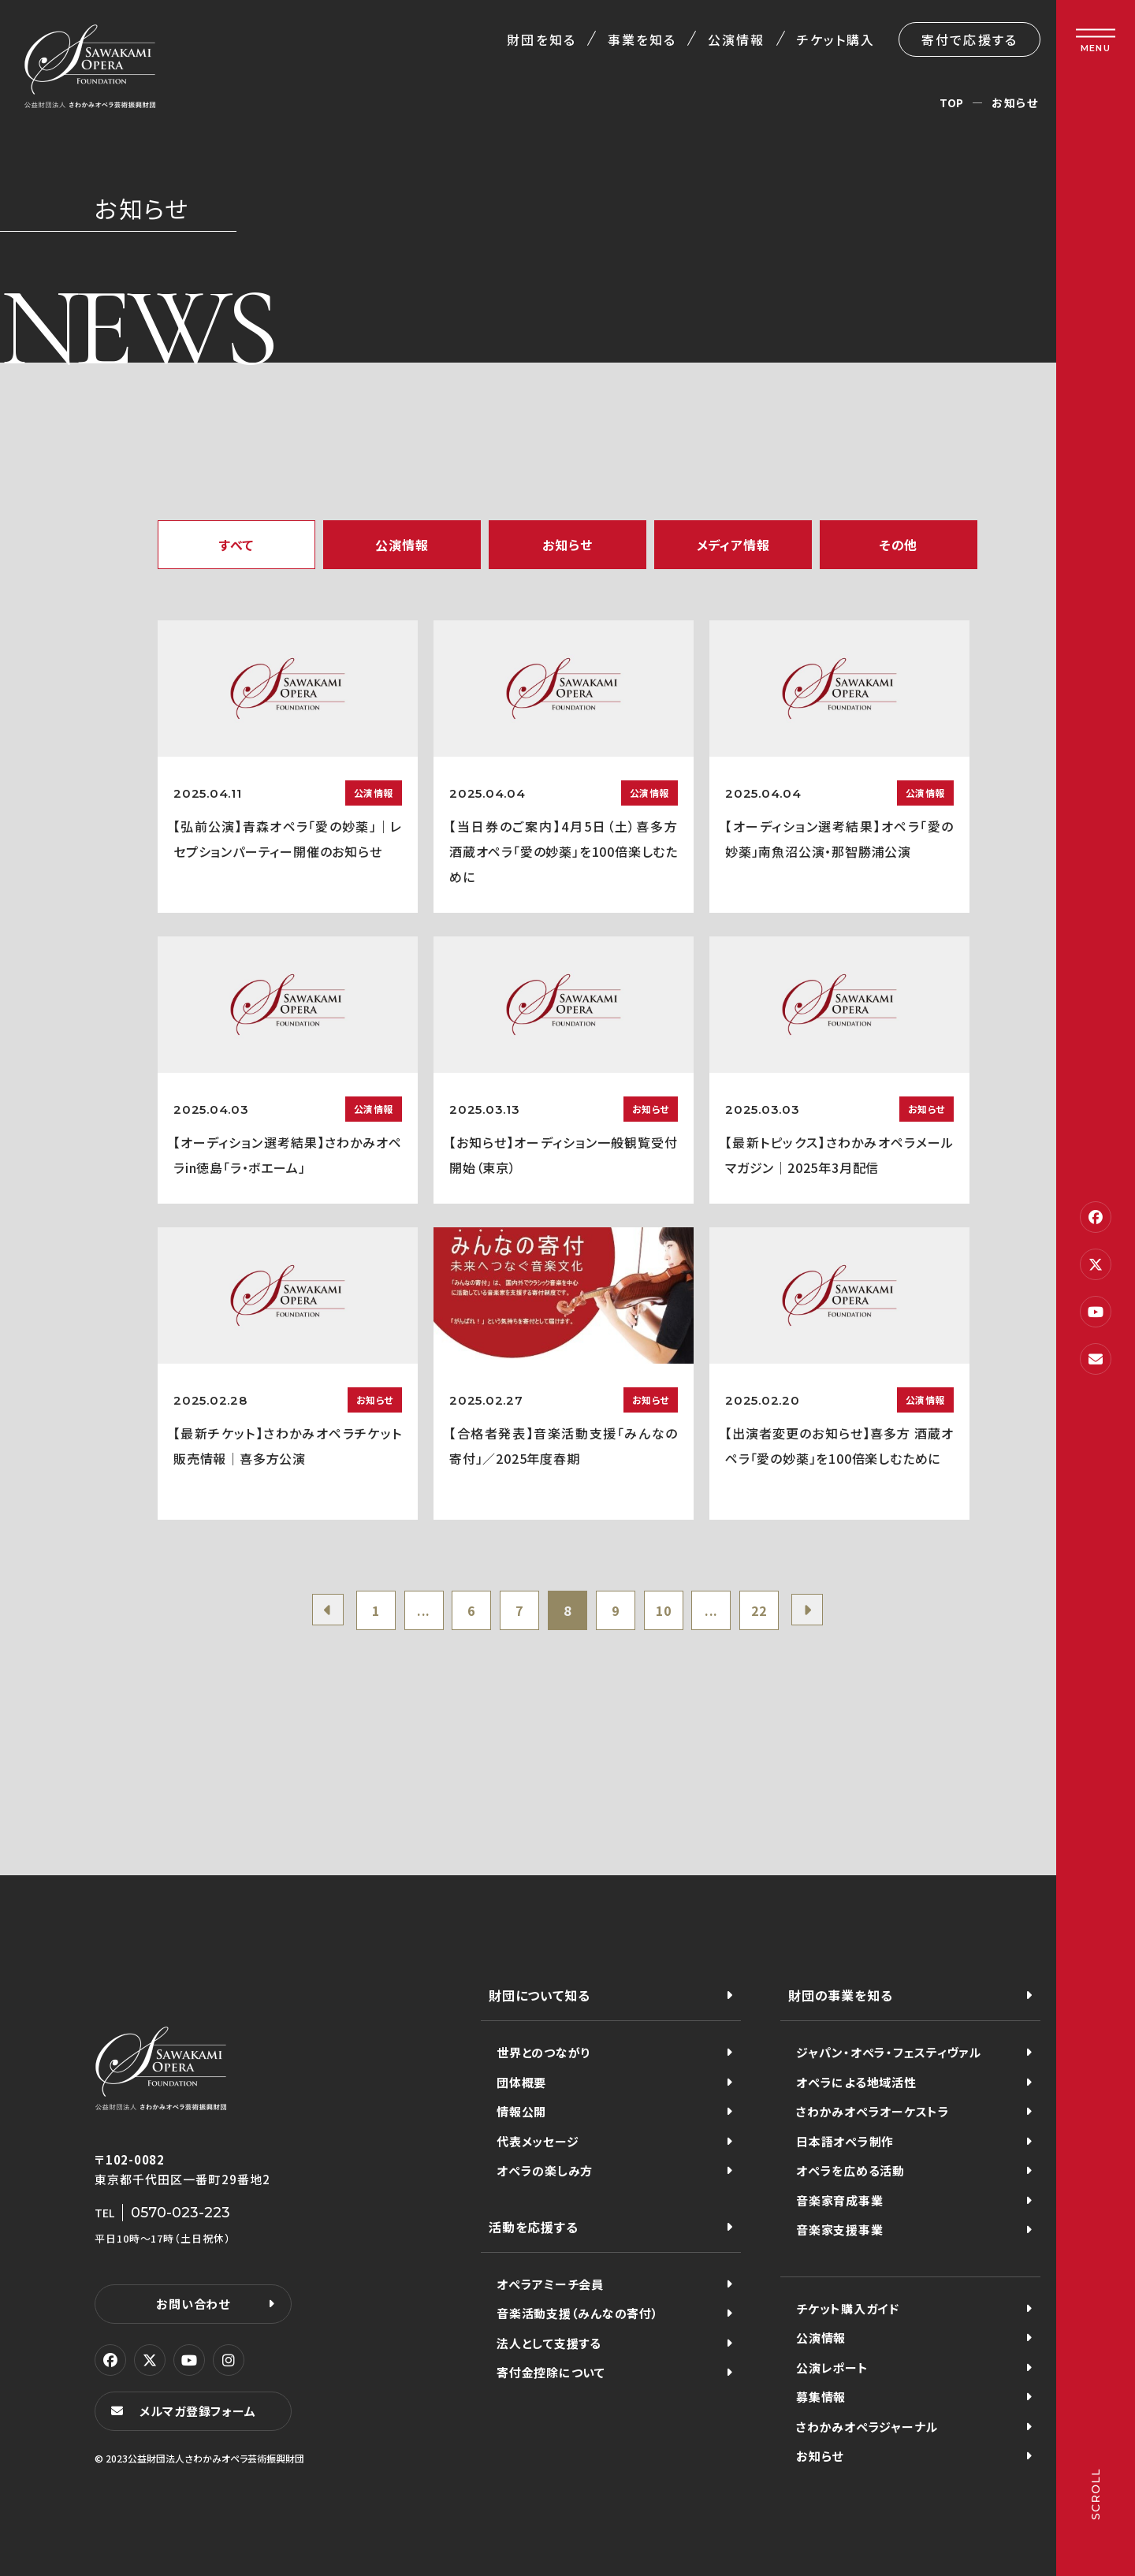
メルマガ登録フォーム (198, 2411)
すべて (236, 544)
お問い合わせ (193, 2303)
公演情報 (736, 39)
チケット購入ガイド (847, 2308)
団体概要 (521, 2082)
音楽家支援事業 (839, 2229)
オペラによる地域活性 (856, 2082)
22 (759, 1610)
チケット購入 (836, 39)
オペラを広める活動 (850, 2170)
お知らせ (567, 544)
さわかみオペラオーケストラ (873, 2111)
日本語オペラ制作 (845, 2141)
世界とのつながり (543, 2052)
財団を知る (541, 39)
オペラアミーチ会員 (550, 2284)
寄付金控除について (551, 2372)
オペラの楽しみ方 (545, 2170)
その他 (898, 544)
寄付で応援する (969, 39)
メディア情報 (733, 544)
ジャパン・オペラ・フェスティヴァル (888, 2052)
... (423, 1610)
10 (664, 1610)
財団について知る (539, 1995)
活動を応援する (534, 2226)
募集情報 (821, 2396)
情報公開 (521, 2111)
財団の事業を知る (840, 1995)
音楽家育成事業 (839, 2200)
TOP (952, 102)
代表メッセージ (538, 2141)
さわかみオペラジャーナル (867, 2426)
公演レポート (832, 2367)
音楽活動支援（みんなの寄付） (578, 2313)
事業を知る (642, 39)
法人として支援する (549, 2343)
